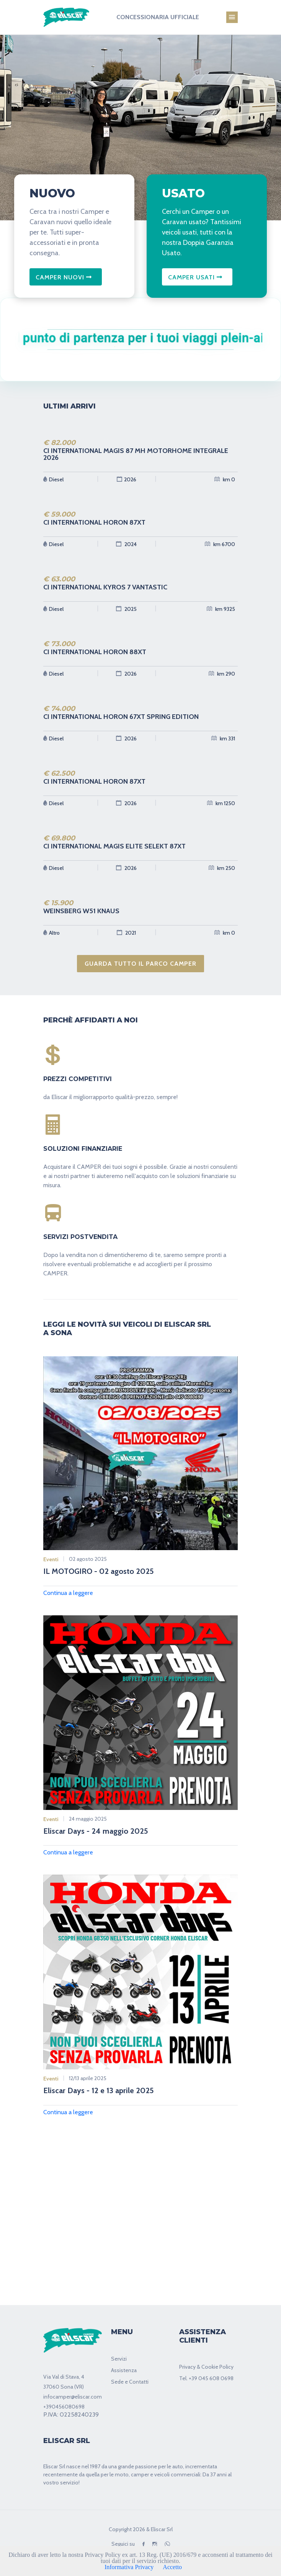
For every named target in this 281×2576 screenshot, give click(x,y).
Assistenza (124, 2370)
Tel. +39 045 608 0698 (206, 2378)
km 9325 (221, 608)
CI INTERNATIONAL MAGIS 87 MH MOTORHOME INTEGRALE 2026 (135, 454)
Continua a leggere (68, 1593)
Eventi (51, 1559)
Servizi (119, 2358)
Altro (51, 932)
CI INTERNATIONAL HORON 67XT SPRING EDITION (121, 716)
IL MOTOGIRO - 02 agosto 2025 (98, 1571)
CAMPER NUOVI (64, 277)
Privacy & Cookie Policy (206, 2366)
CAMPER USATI (195, 277)
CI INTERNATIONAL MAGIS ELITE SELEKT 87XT (114, 846)
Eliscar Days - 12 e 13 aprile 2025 (98, 2090)
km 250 (222, 868)
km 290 (222, 673)
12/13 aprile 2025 (87, 2078)
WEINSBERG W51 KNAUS (81, 910)
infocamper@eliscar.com (72, 2396)
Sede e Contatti (130, 2381)
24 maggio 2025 (88, 1818)
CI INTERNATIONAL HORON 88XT (94, 651)
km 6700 (220, 544)
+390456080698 (64, 2406)
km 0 (224, 479)
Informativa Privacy (129, 2567)
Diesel (53, 479)
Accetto (172, 2567)
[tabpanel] (140, 124)
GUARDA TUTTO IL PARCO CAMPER (140, 963)
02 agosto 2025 (88, 1559)
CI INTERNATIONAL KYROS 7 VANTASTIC (105, 587)
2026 (126, 479)
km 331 (223, 738)
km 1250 (221, 803)
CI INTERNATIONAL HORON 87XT (94, 522)
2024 (126, 544)
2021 (126, 932)
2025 (126, 608)
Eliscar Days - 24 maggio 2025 (95, 1831)
